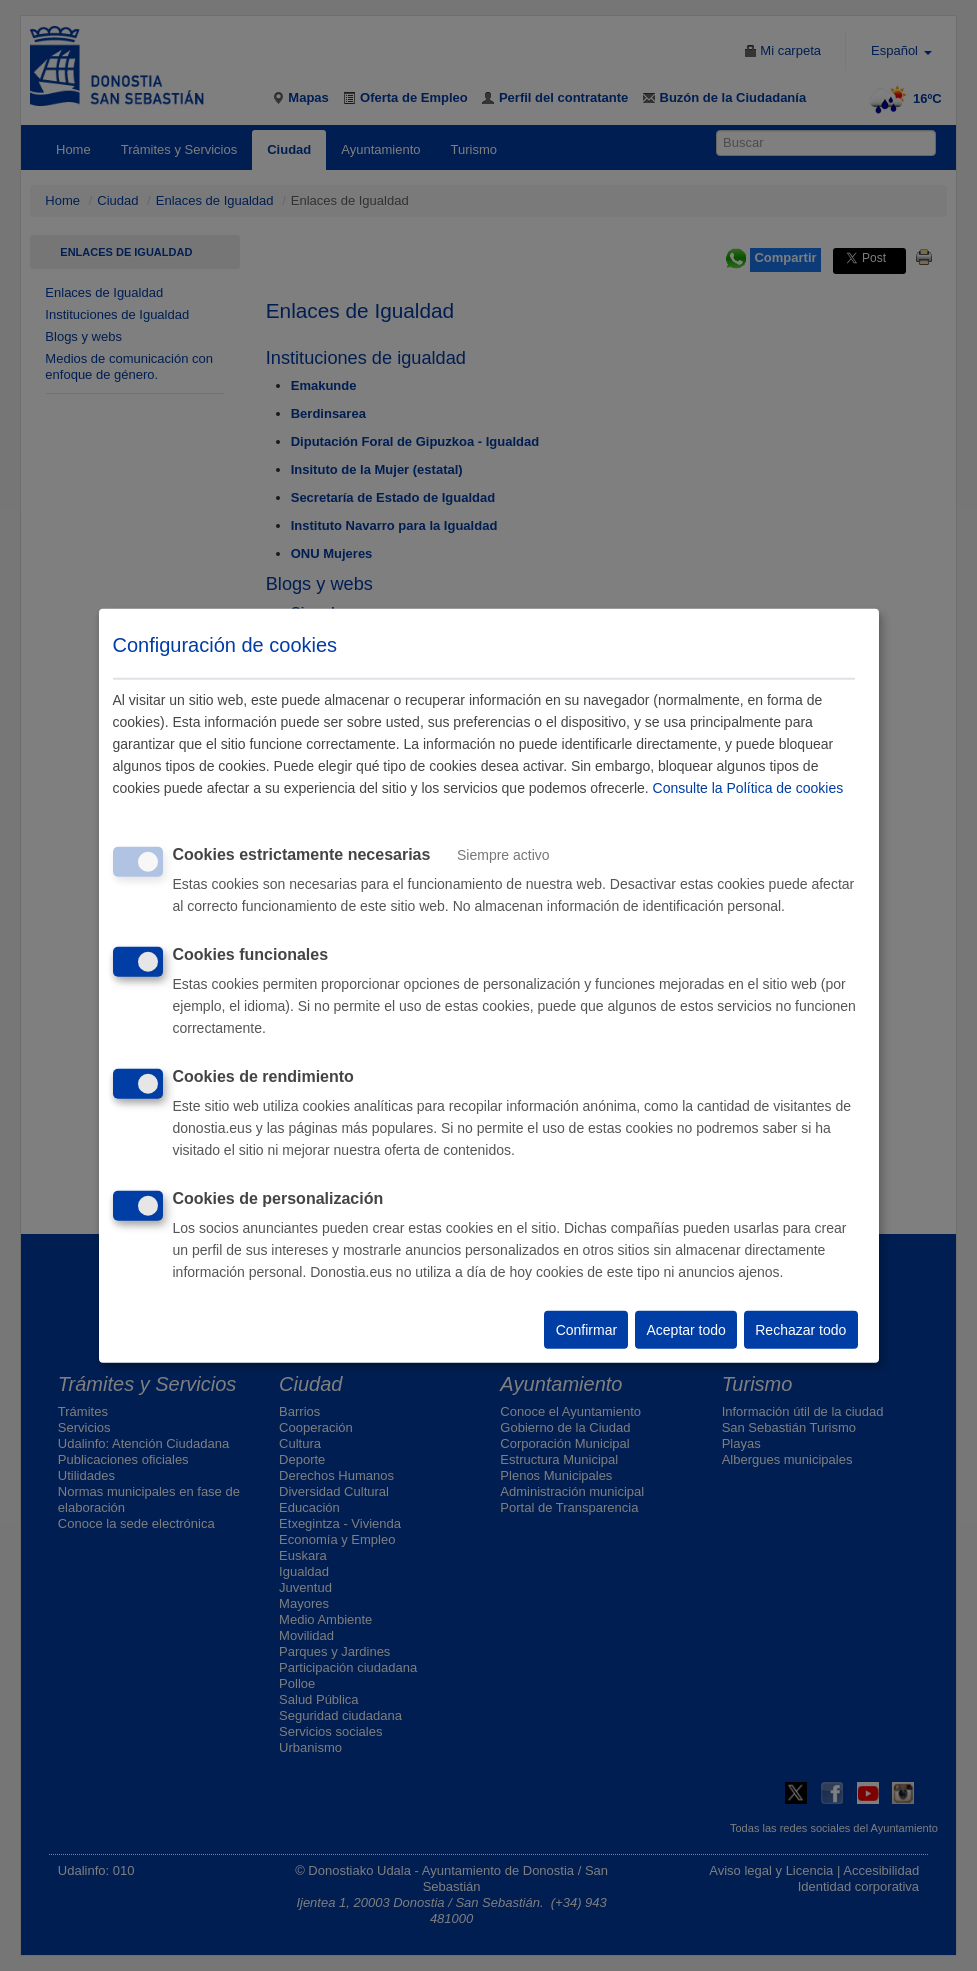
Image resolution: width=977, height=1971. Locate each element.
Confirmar (586, 1330)
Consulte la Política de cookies (748, 788)
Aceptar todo (685, 1330)
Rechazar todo (800, 1330)
